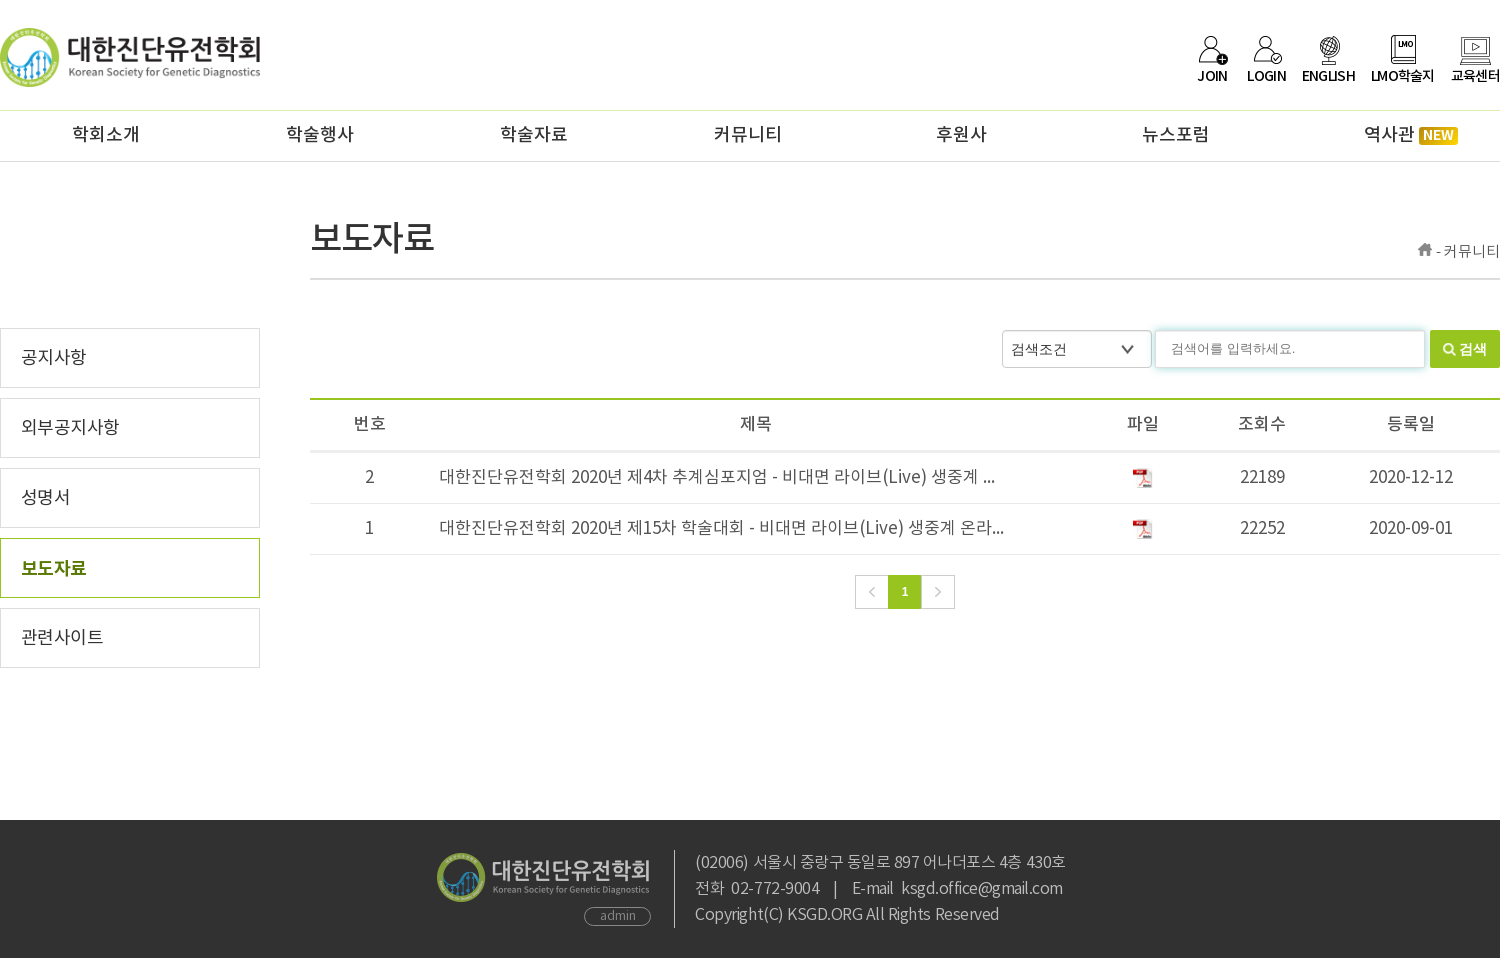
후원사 (961, 135)
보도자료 (54, 569)
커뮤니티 (748, 135)
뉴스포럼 (1176, 135)
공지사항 (54, 358)
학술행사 (320, 135)
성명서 (45, 498)
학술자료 (534, 135)
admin (618, 916)
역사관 (1411, 135)
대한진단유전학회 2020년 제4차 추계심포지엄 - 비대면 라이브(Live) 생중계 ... (717, 478)
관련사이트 (62, 638)
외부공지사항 (70, 428)
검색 (1473, 349)
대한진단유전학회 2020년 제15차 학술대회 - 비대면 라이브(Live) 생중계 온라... (721, 529)
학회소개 (106, 135)
